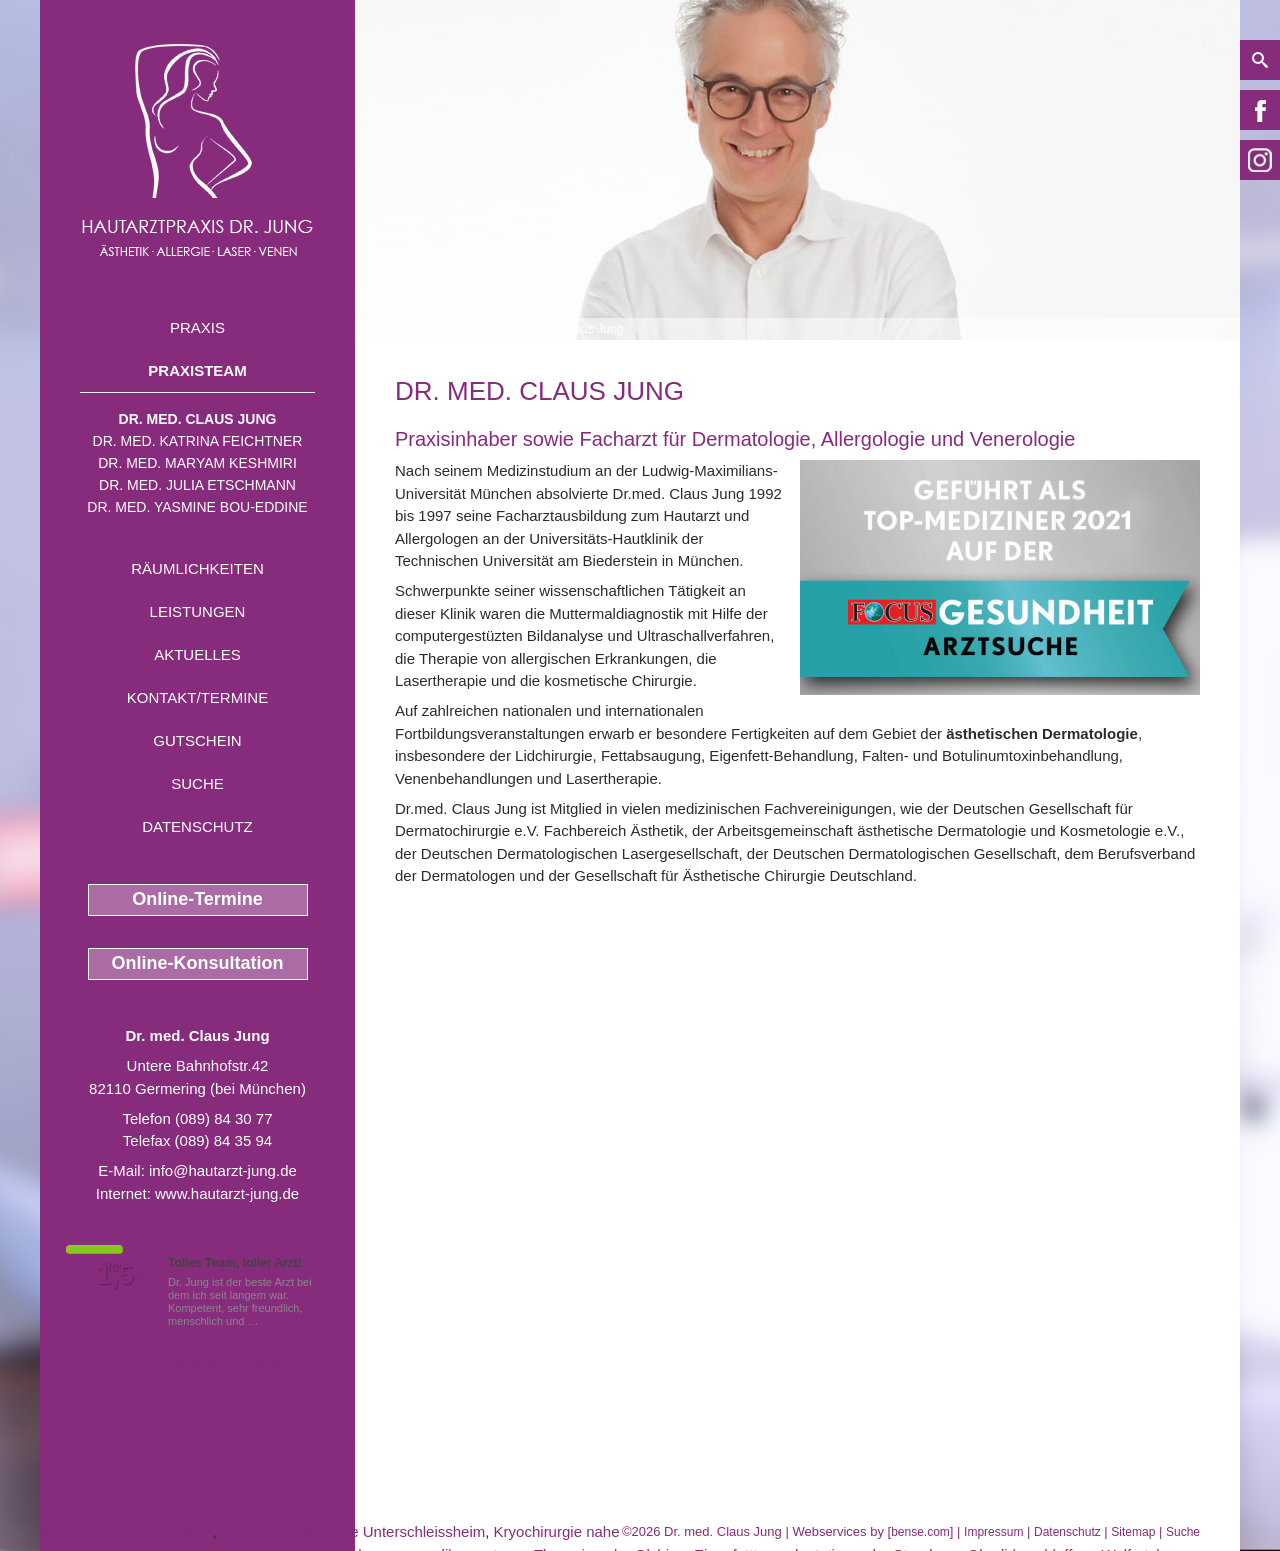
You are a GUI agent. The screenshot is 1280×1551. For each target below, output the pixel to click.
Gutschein (197, 740)
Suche (197, 783)
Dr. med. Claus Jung (198, 419)
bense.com (920, 1532)
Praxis (197, 327)
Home (411, 329)
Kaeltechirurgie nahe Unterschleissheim (353, 1531)
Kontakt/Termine (197, 697)
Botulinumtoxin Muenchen (126, 1531)
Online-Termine (197, 899)
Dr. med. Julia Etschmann (197, 485)
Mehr (274, 1321)
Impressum (993, 1532)
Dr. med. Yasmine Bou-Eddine (197, 507)
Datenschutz (197, 826)
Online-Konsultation (198, 963)
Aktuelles (197, 654)
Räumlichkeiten (197, 568)
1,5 (115, 1275)
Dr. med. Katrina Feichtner (198, 441)
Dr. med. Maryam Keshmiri (197, 463)
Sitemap (1133, 1532)
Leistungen (198, 611)
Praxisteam (197, 370)
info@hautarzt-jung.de (223, 1170)
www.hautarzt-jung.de (227, 1193)
